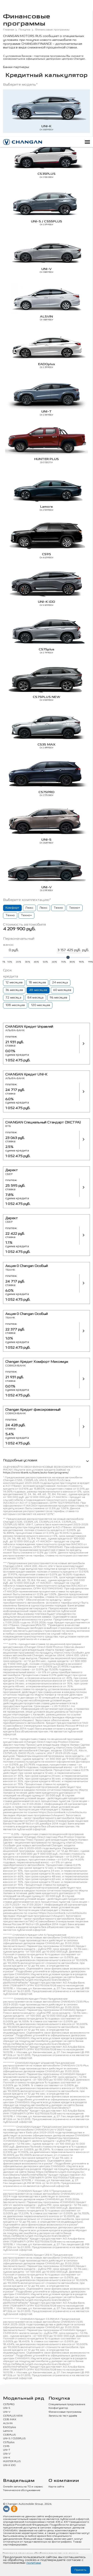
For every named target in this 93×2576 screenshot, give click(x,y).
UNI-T (6, 2450)
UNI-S (6, 2408)
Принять (80, 2569)
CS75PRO (9, 2404)
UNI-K (6, 2457)
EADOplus (9, 2427)
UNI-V (6, 2412)
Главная (8, 29)
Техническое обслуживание (21, 2490)
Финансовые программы (65, 2412)
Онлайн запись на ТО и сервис (23, 2486)
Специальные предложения (67, 2404)
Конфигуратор (58, 2408)
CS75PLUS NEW (13, 2415)
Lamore (8, 2431)
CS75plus (8, 2442)
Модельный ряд (23, 2398)
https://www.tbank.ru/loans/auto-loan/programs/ (36, 1472)
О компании (64, 2480)
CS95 (6, 2446)
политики (33, 2563)
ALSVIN (7, 2423)
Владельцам (19, 2480)
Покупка (24, 29)
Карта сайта (56, 2486)
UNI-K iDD (9, 2465)
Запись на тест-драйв (63, 2415)
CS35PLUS (9, 2434)
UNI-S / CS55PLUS (14, 2438)
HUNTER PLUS (12, 2461)
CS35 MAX (9, 2419)
